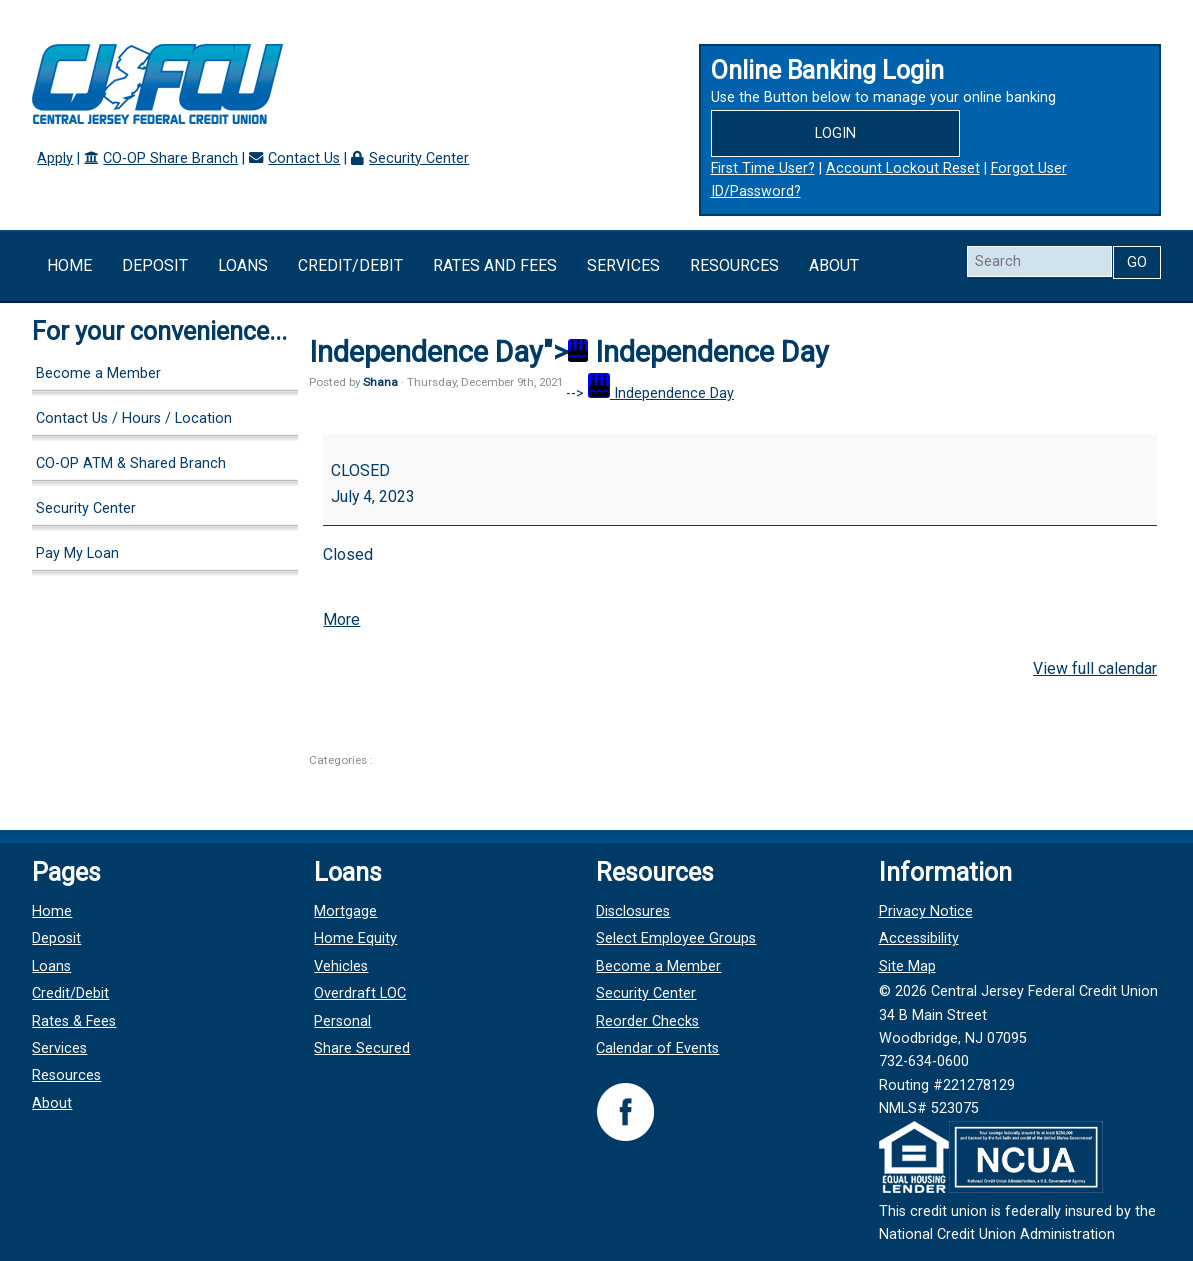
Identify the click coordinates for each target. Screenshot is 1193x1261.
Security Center (419, 158)
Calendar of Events (657, 1048)
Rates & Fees (74, 1021)
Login (835, 133)
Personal (342, 1021)
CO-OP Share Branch (170, 158)
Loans (243, 265)
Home (69, 265)
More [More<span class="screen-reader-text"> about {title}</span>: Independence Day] (341, 619)
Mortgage (345, 911)
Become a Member (98, 373)
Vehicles (341, 966)
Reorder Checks (647, 1021)
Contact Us (304, 158)
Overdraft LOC (360, 993)
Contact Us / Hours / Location (134, 418)
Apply (55, 158)
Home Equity (355, 938)
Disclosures (633, 911)
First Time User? (763, 168)
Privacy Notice (926, 911)
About (834, 265)
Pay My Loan (77, 553)
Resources (734, 265)
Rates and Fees (495, 265)
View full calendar (1095, 668)
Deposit (155, 265)
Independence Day (661, 393)
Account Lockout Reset (903, 168)
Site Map (907, 966)
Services (623, 265)
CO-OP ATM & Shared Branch (131, 463)
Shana (380, 382)
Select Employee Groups (676, 938)
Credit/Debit (350, 265)
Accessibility (919, 938)
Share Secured (362, 1048)
